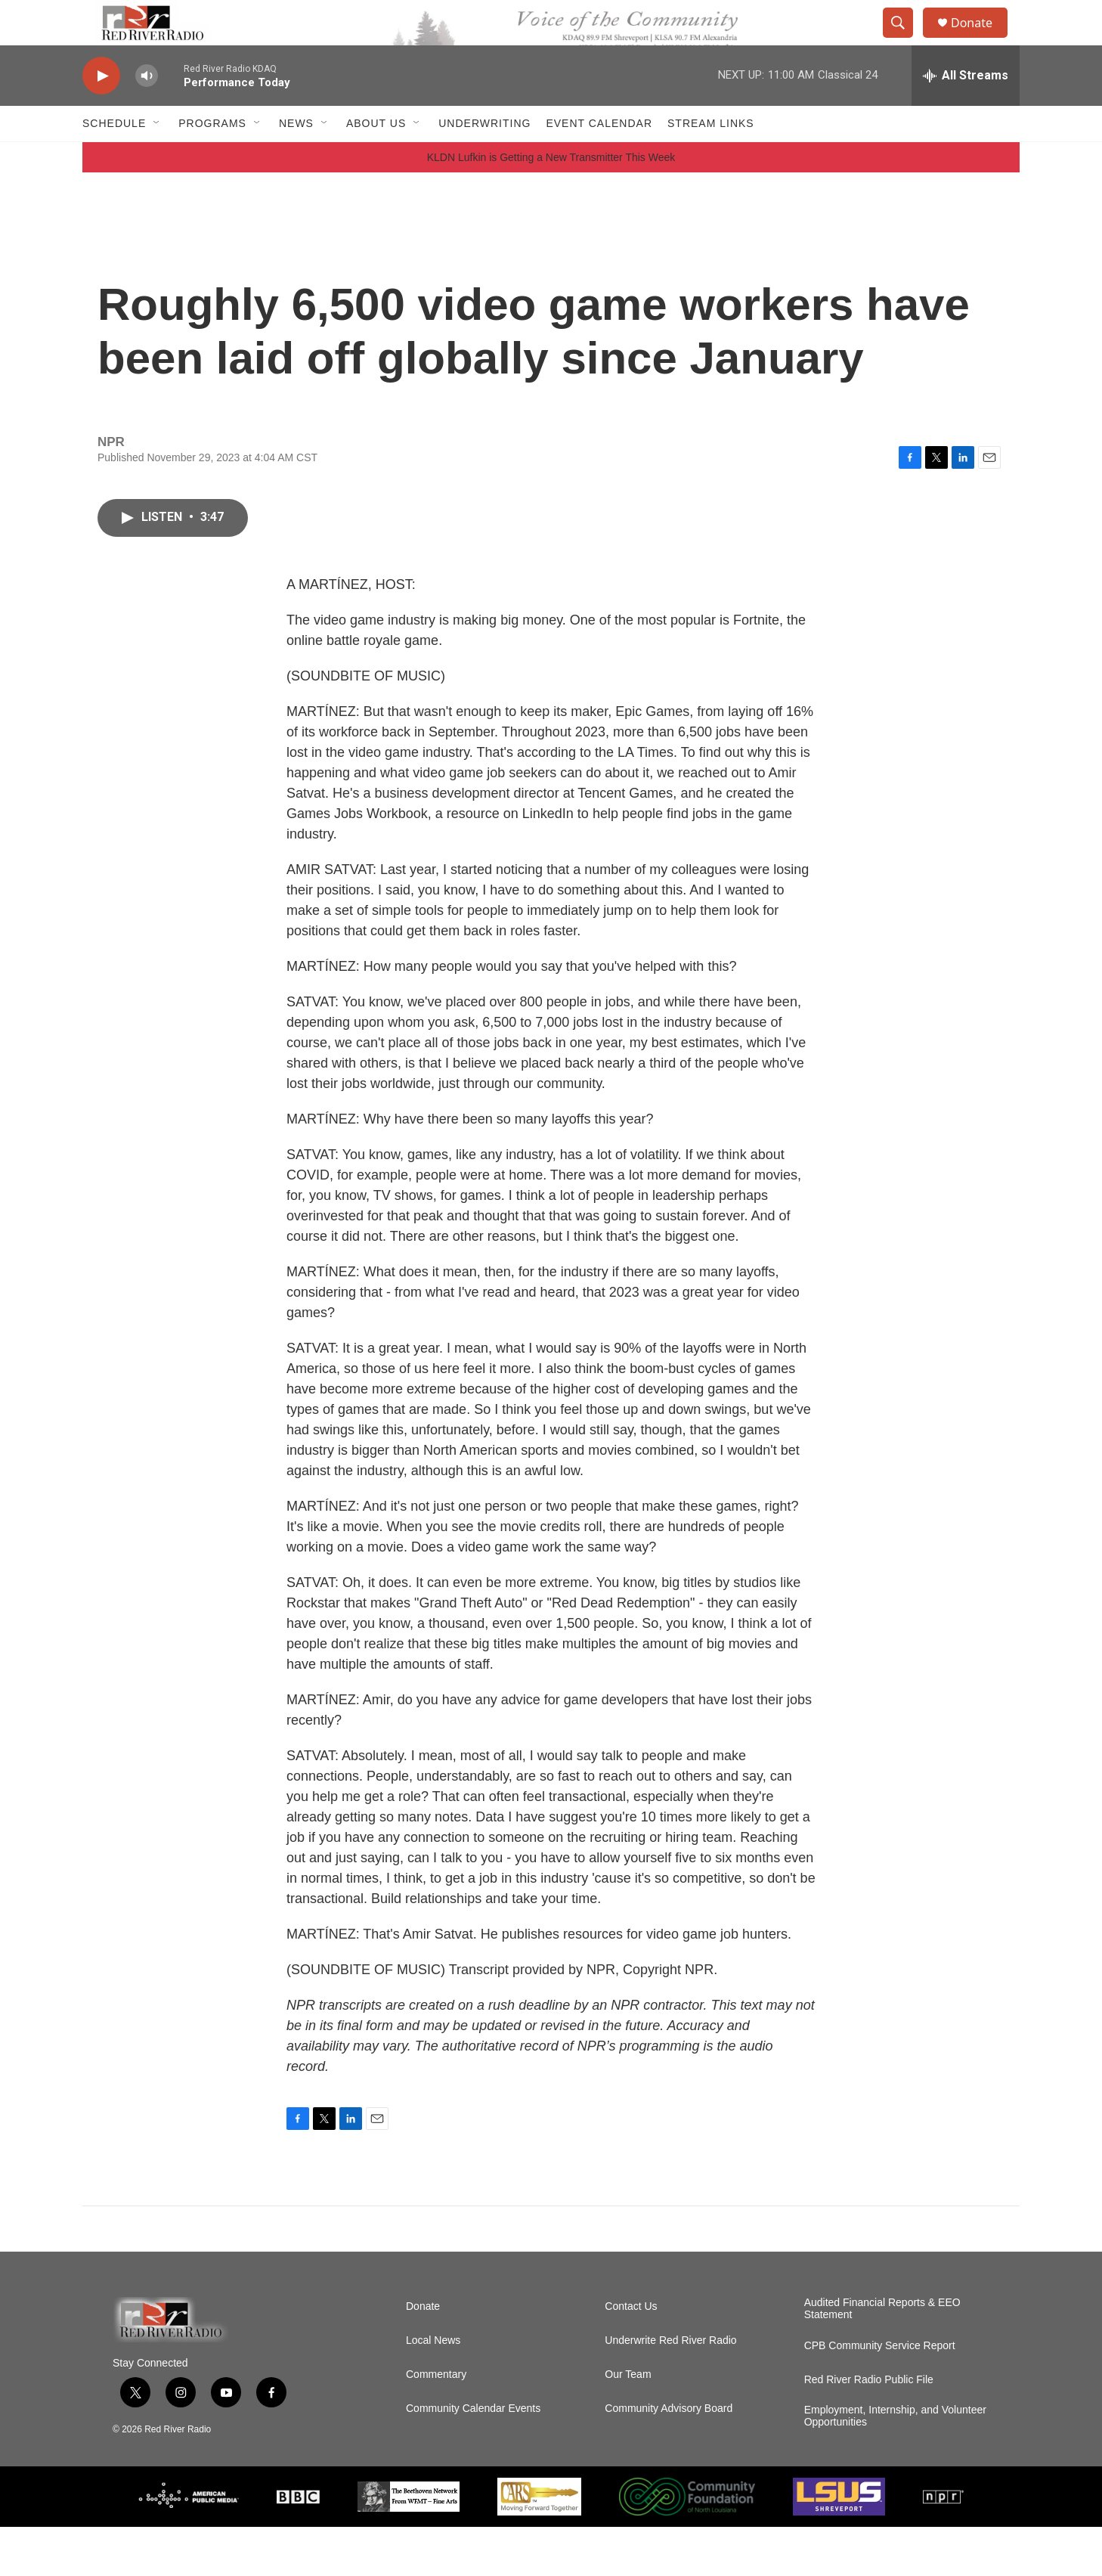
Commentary (436, 2423)
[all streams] (966, 109)
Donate (981, 40)
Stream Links (710, 157)
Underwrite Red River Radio (670, 2389)
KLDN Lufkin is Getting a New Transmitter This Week (551, 206)
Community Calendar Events (473, 2457)
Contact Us (631, 2355)
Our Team (628, 2423)
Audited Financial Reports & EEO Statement (882, 2358)
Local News (433, 2389)
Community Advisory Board (668, 2457)
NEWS (296, 157)
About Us (376, 157)
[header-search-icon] (905, 40)
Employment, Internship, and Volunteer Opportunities (895, 2465)
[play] (101, 110)
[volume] (146, 110)
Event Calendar (599, 157)
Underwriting (484, 157)
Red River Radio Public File (868, 2429)
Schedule (114, 157)
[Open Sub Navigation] (157, 157)
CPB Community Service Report (879, 2395)
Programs (212, 157)
